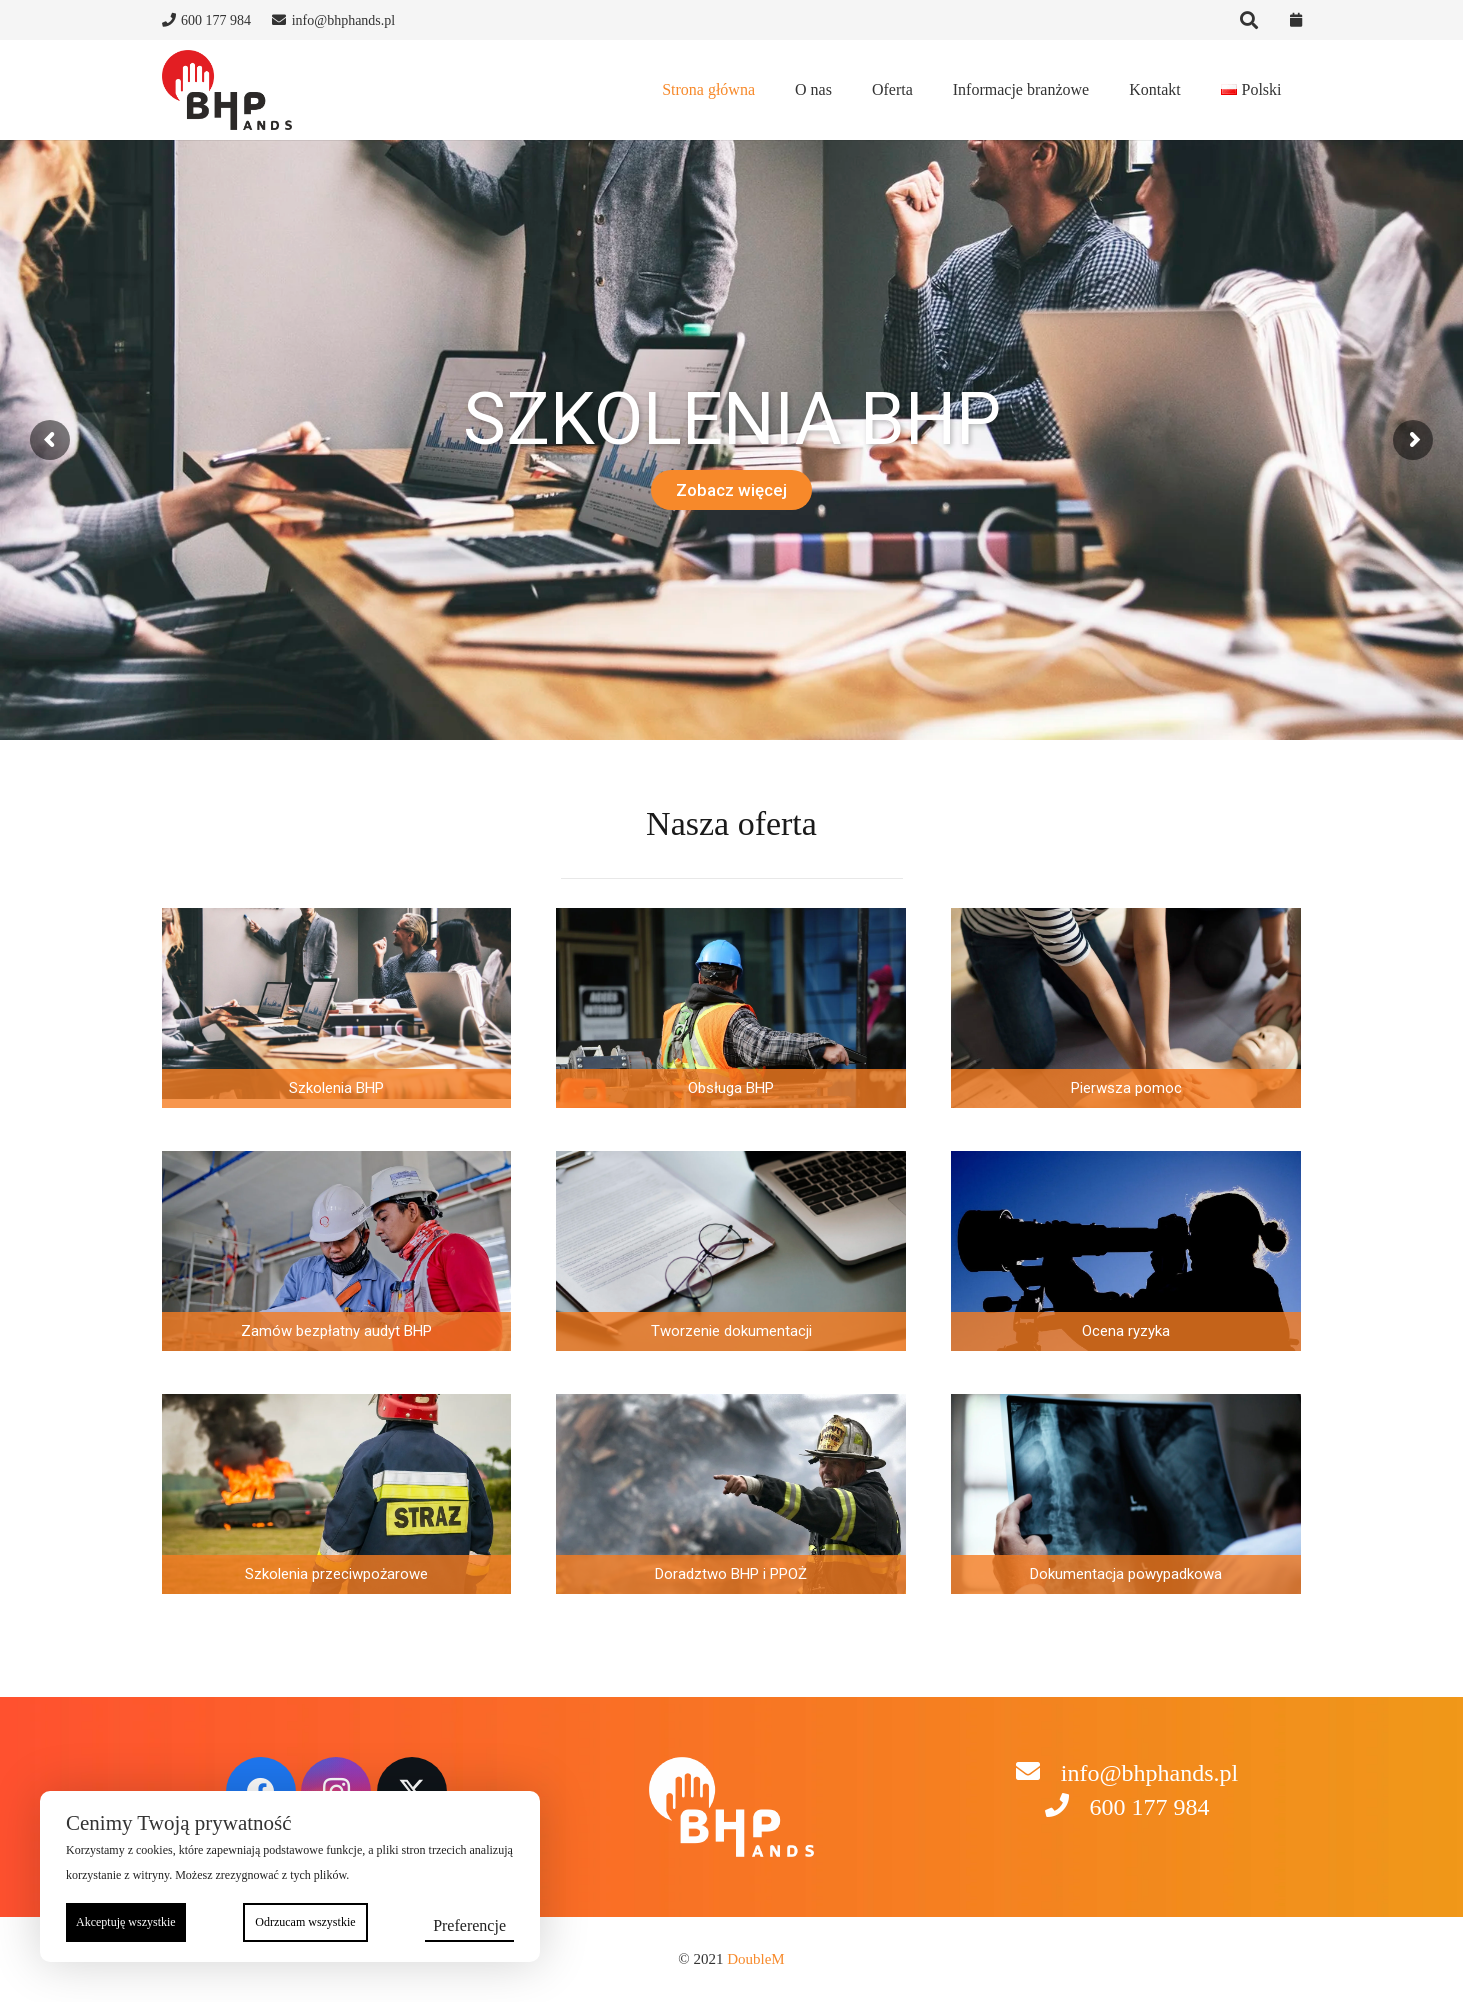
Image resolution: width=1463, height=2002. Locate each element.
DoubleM (756, 1959)
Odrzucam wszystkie (305, 1922)
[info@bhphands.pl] (1038, 1773)
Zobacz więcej (731, 490)
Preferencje (469, 1925)
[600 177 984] (1066, 1807)
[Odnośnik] (1296, 20)
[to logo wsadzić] (227, 90)
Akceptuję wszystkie (126, 1922)
